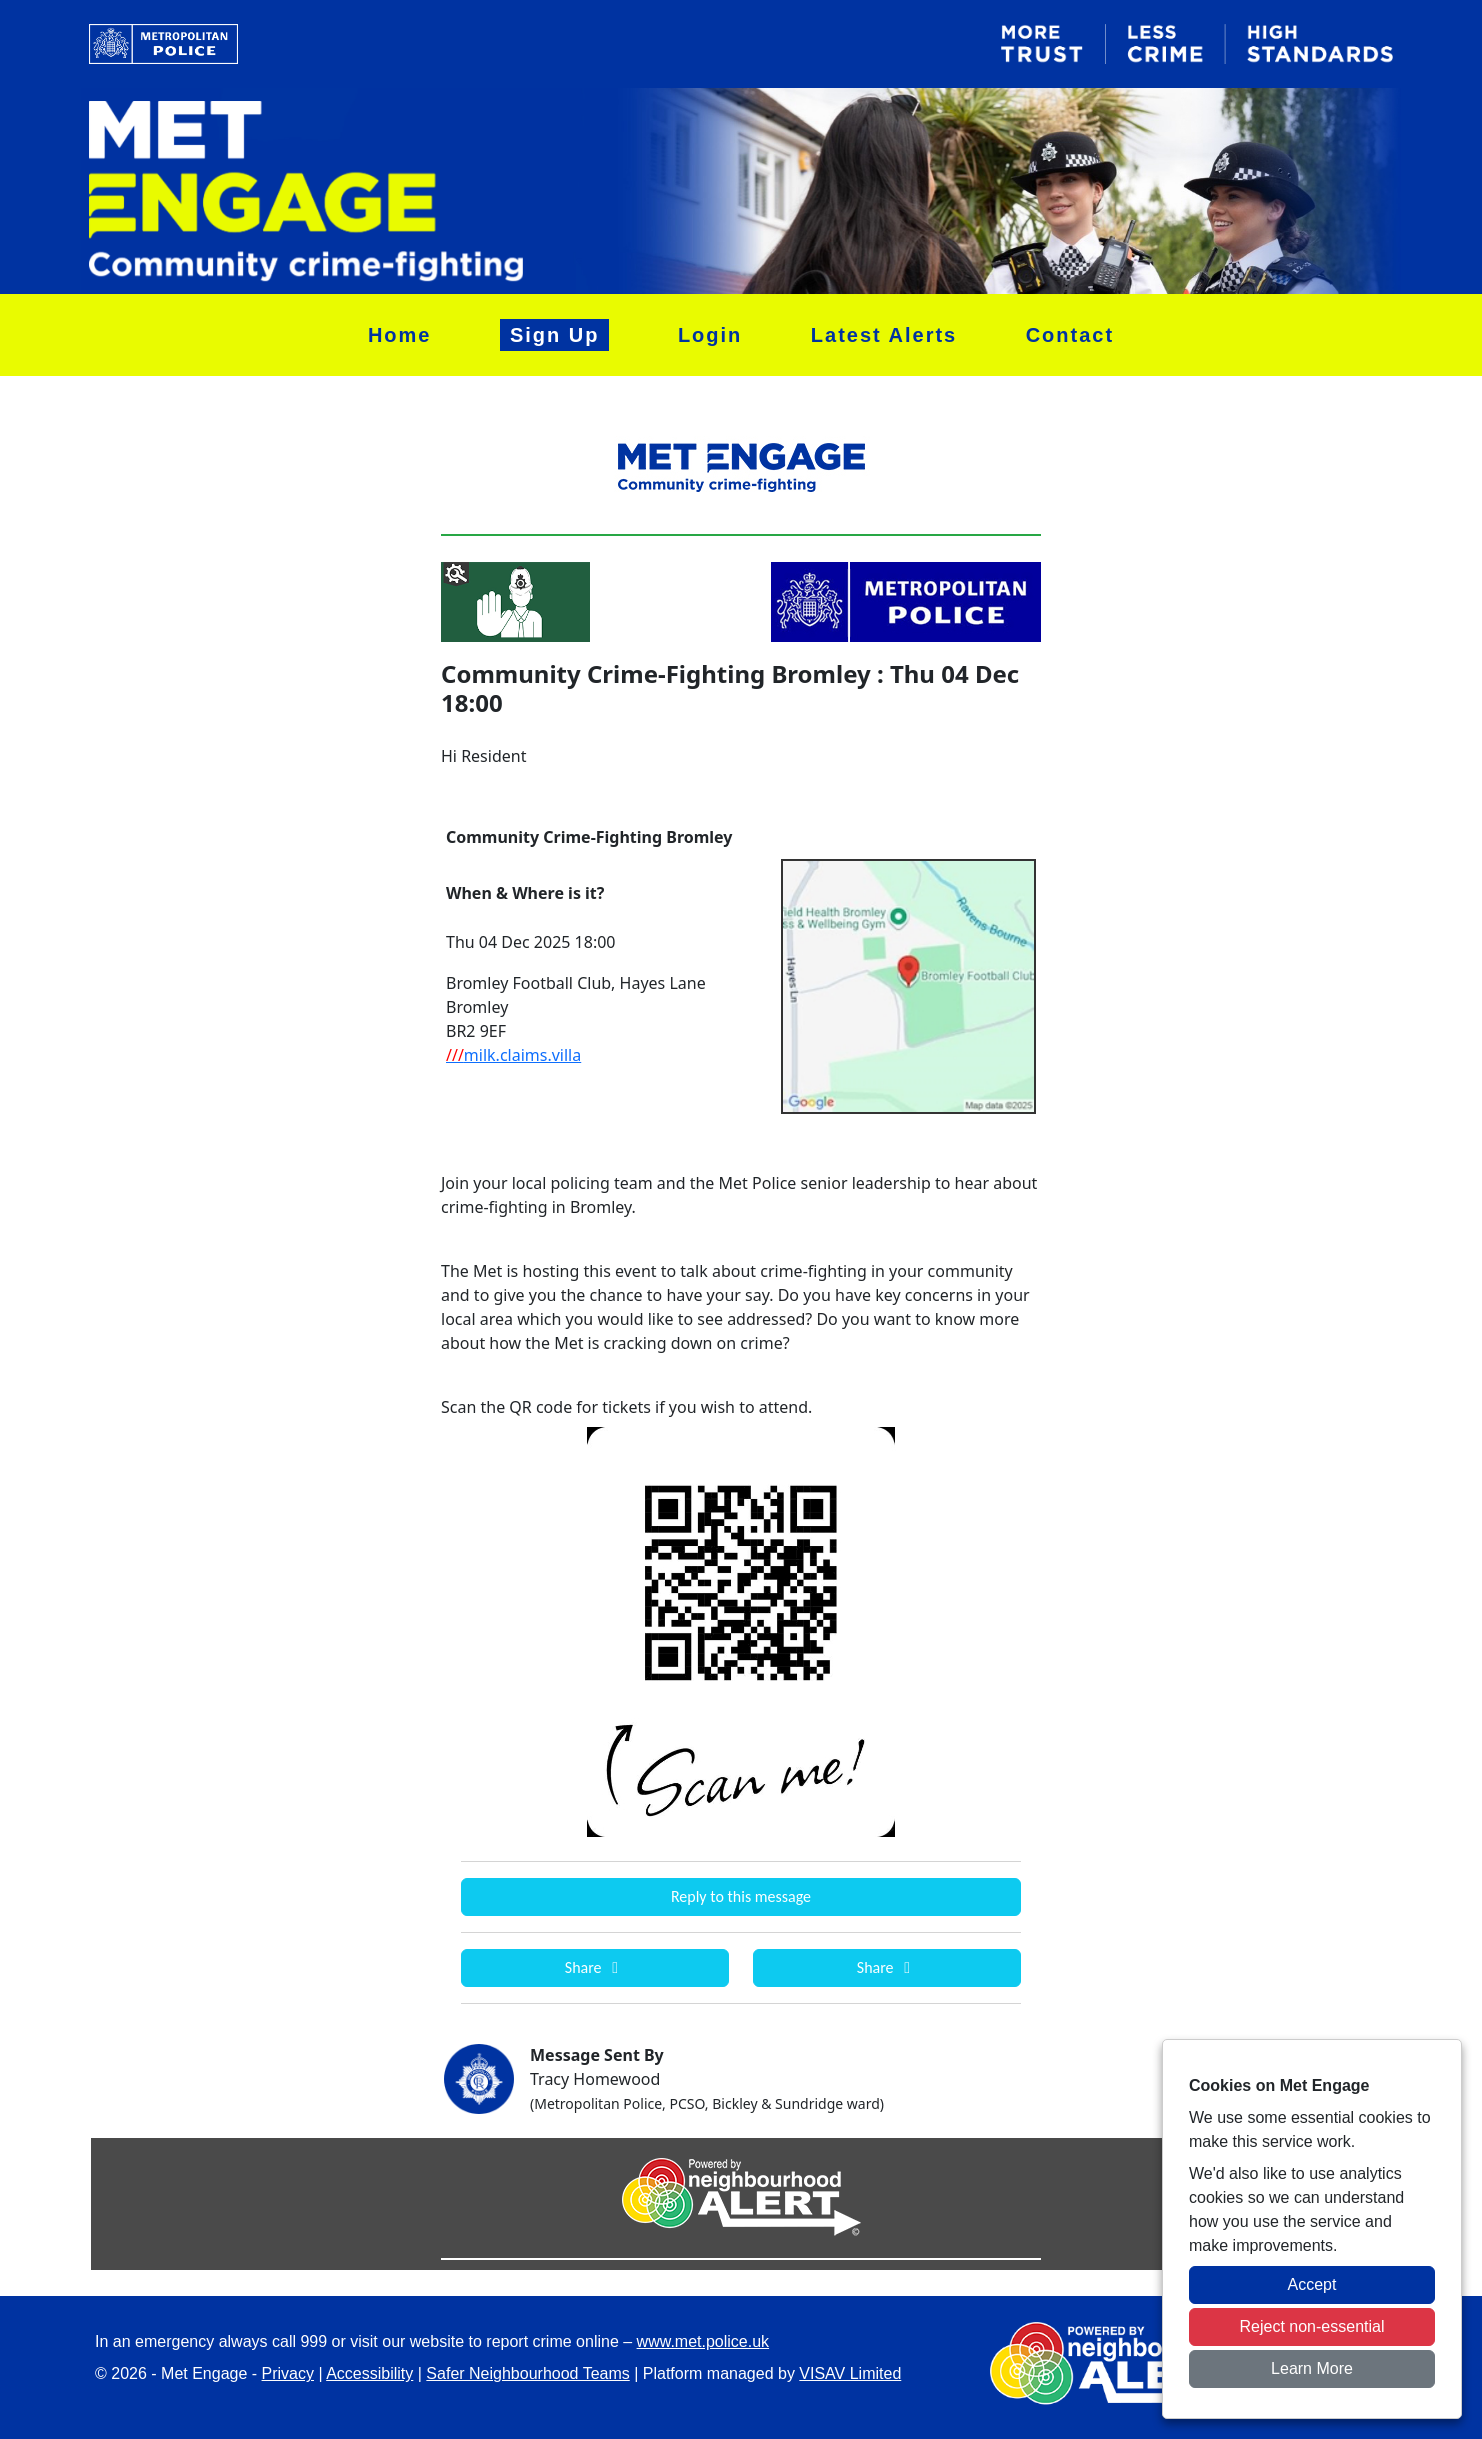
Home (400, 335)
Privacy (288, 2373)
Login (710, 335)
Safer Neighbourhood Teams (527, 2373)
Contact (1070, 335)
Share (595, 1967)
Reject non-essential (1312, 2326)
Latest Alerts (884, 335)
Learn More (1312, 2368)
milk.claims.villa (513, 1055)
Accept (1312, 2284)
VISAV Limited (850, 2373)
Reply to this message (741, 1896)
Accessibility (369, 2373)
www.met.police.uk (703, 2341)
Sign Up (555, 335)
